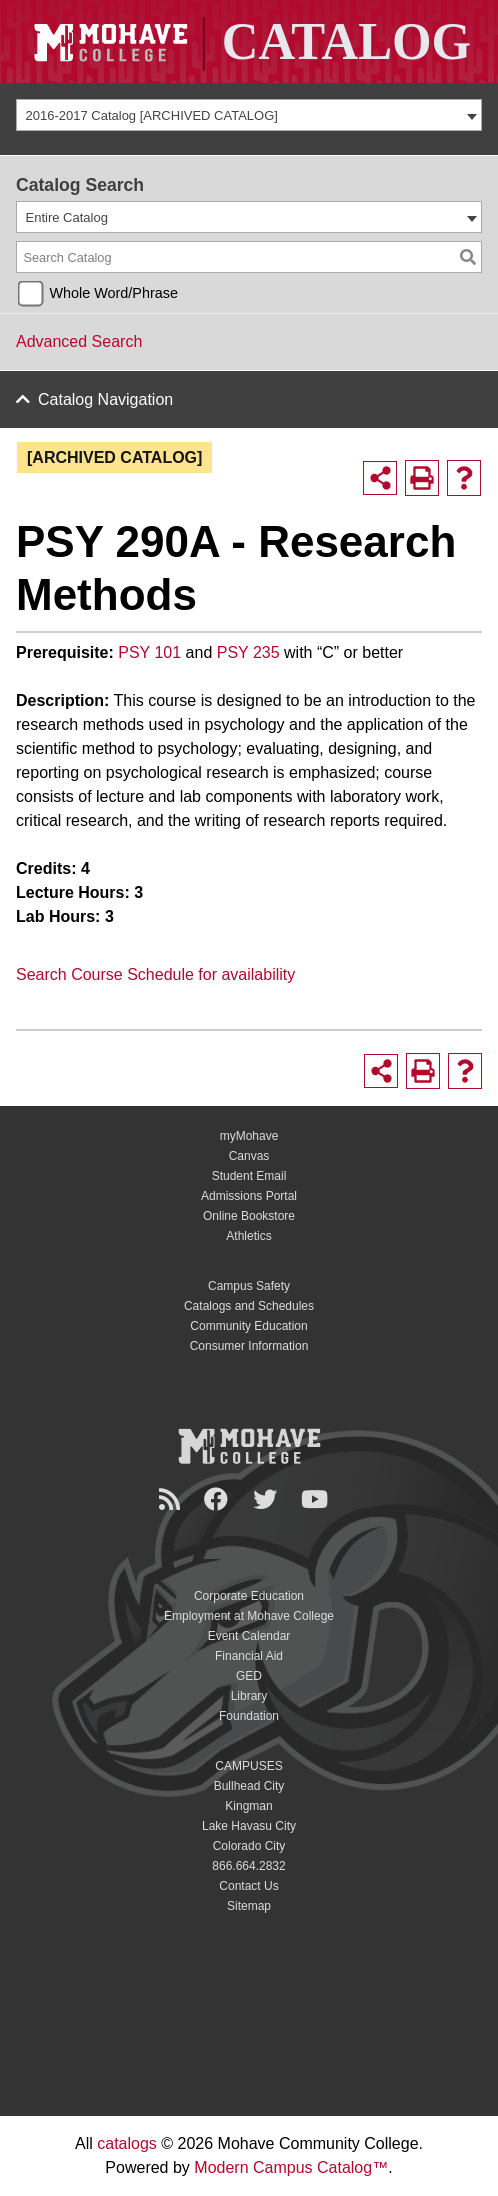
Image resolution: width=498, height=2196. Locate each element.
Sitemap (249, 1906)
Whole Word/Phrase (113, 293)
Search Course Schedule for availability (155, 974)
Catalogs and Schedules (249, 1306)
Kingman (248, 1806)
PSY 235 (248, 652)
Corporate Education (249, 1596)
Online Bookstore (249, 1216)
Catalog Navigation (105, 399)
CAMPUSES (248, 1766)
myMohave (249, 1136)
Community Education (248, 1326)
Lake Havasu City (249, 1826)
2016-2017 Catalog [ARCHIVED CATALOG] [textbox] (152, 115)
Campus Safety (249, 1286)
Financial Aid (249, 1656)
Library (249, 1696)
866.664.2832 (248, 1866)
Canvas (249, 1156)
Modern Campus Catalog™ (291, 2167)
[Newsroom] (172, 1499)
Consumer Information (249, 1346)
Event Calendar (249, 1636)
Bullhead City (249, 1786)
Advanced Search (79, 341)
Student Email (249, 1176)
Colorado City (249, 1846)
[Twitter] (268, 1499)
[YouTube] (317, 1499)
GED (249, 1676)
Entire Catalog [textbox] (67, 217)
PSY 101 (149, 652)
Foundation (249, 1716)
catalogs (127, 2143)
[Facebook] (219, 1499)
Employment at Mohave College (249, 1616)
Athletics (248, 1236)
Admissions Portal (249, 1196)
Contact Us (248, 1886)
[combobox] (249, 115)
